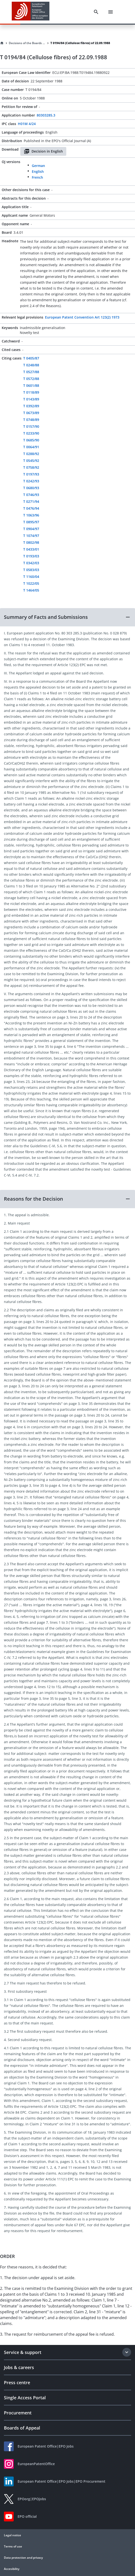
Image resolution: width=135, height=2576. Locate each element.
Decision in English (43, 151)
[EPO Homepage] (30, 12)
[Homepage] (2, 43)
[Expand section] (126, 2352)
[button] (67, 617)
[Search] (96, 12)
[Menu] (110, 12)
